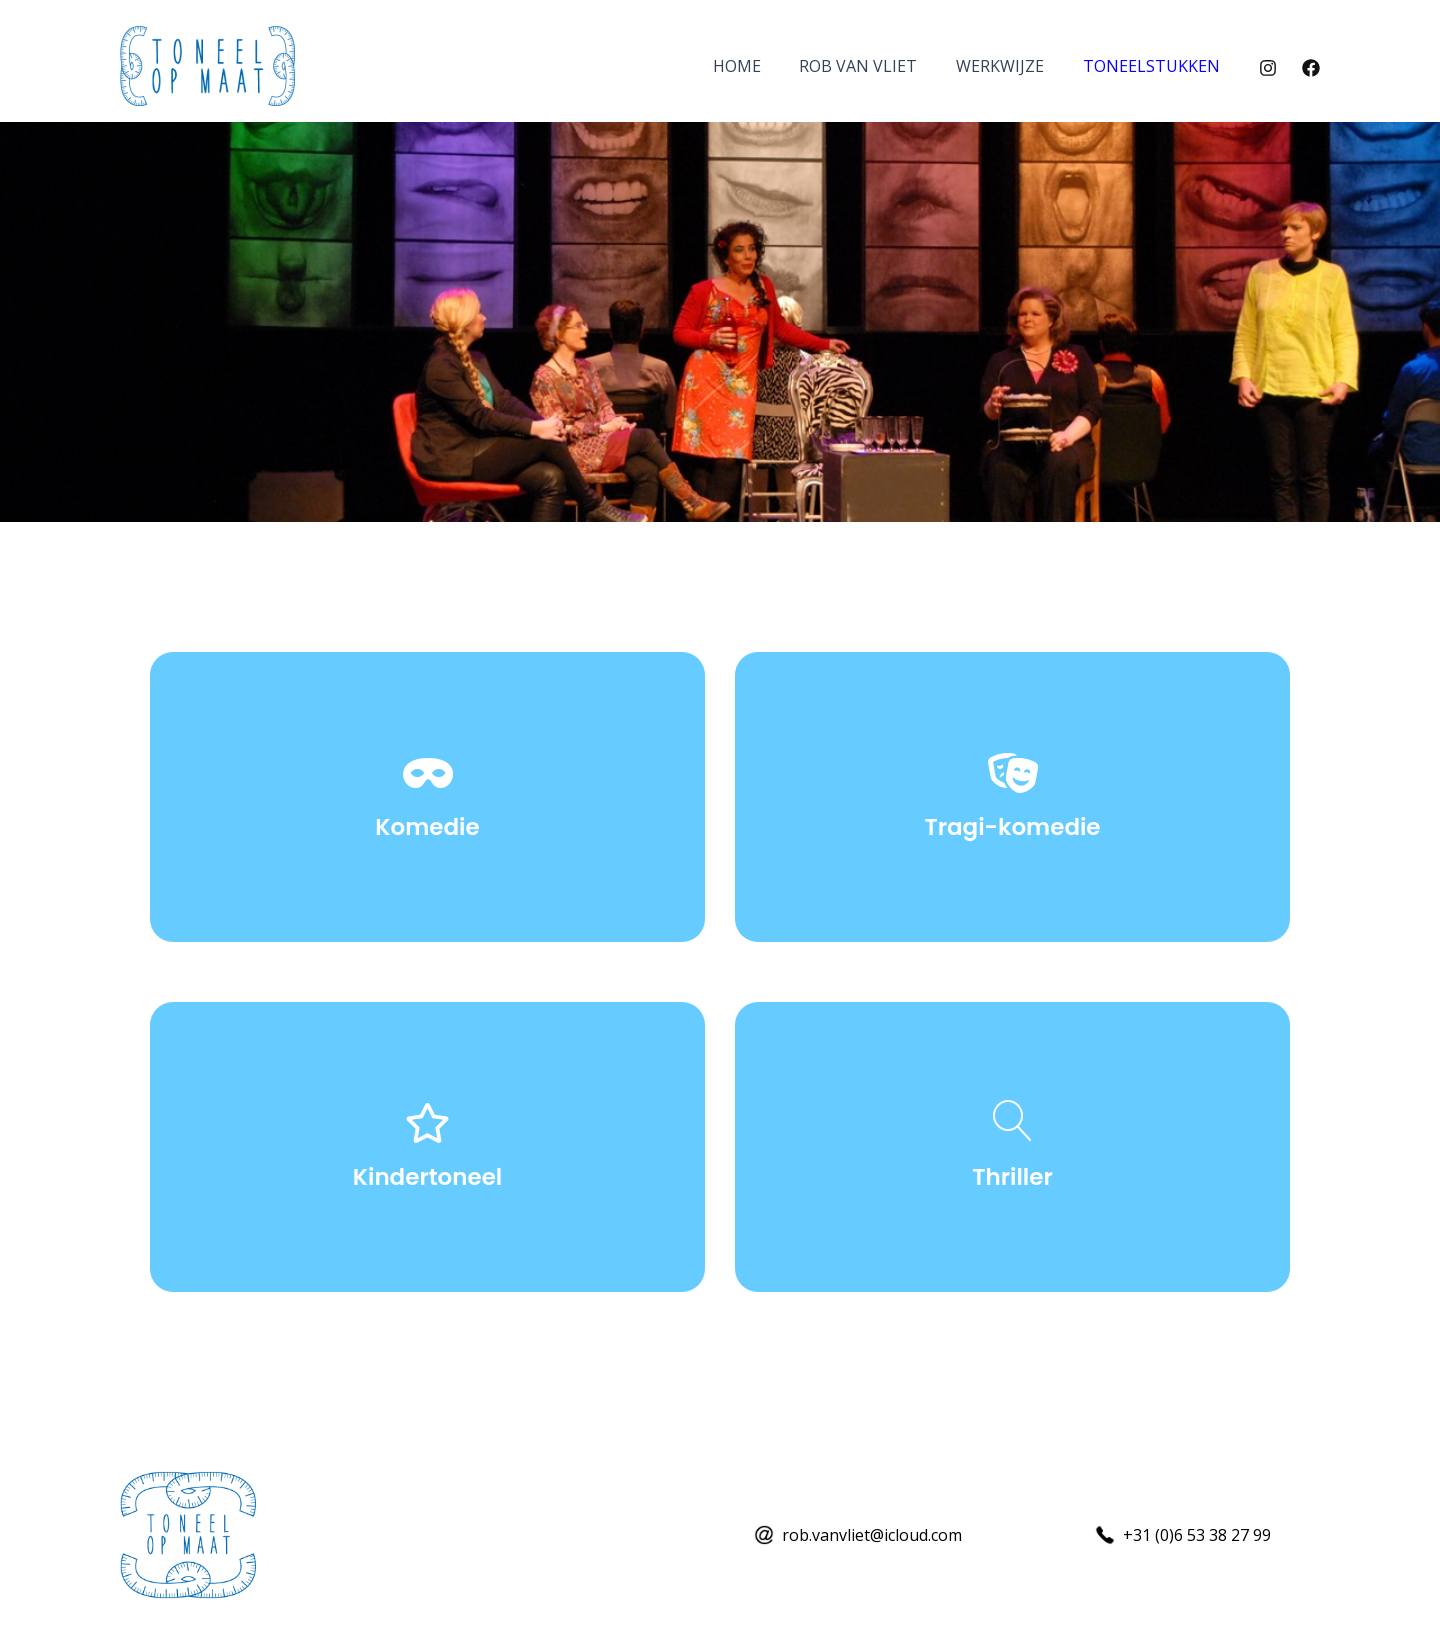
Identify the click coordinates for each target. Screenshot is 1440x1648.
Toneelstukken (1154, 66)
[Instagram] (1268, 68)
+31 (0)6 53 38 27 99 (1197, 1535)
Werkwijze (1010, 66)
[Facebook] (1311, 68)
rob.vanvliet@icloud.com (872, 1535)
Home (760, 66)
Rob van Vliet (875, 66)
